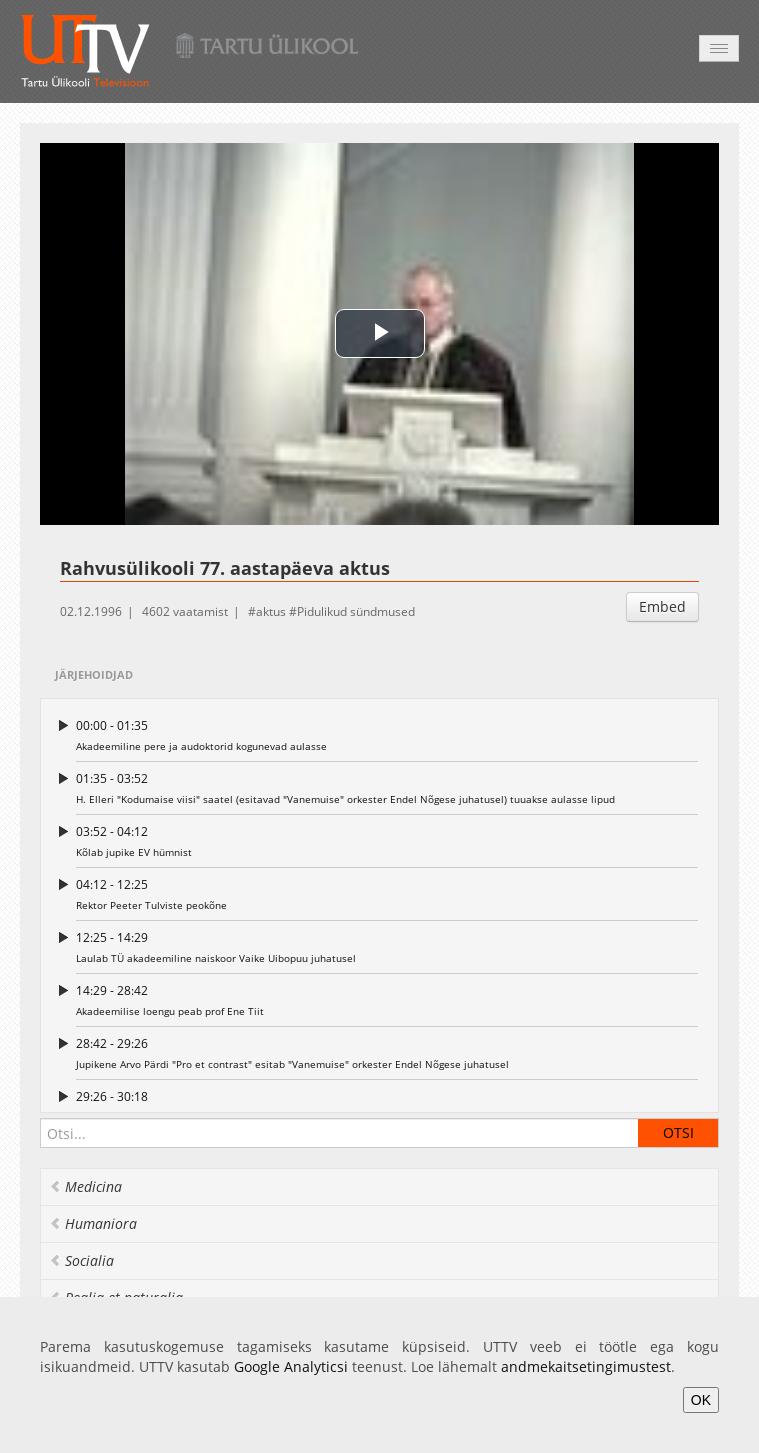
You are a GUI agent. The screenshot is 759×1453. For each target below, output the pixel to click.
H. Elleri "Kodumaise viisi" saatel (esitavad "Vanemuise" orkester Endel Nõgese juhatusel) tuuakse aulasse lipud (387, 787)
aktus (271, 611)
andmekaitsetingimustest (586, 1366)
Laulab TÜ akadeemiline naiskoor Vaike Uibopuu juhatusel (387, 946)
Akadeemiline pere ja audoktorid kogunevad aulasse (387, 734)
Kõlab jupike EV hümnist (387, 840)
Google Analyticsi (291, 1366)
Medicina (85, 1186)
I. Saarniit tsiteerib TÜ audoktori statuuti (387, 1105)
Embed (662, 606)
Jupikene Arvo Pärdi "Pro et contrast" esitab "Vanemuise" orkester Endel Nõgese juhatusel (387, 1052)
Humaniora (93, 1223)
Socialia (81, 1260)
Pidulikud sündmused (356, 611)
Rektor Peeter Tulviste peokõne (387, 893)
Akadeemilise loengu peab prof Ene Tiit (387, 999)
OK (701, 1400)
